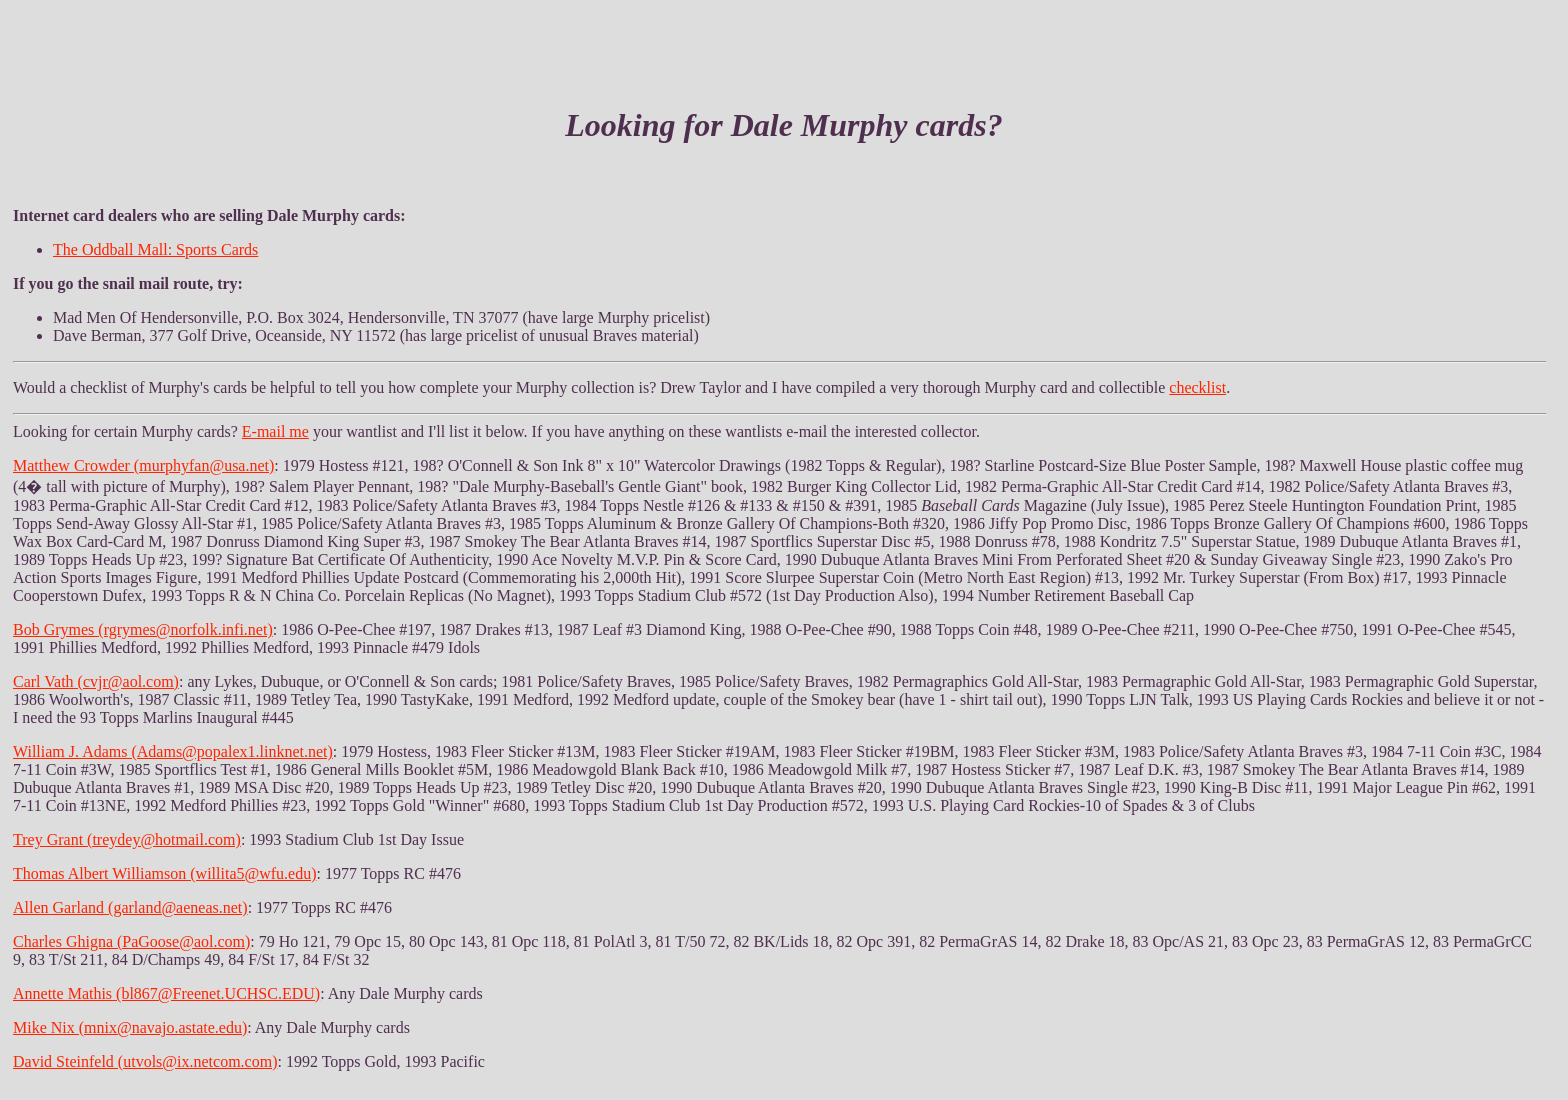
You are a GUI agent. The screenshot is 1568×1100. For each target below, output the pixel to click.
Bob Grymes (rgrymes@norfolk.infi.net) (143, 629)
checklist (1197, 387)
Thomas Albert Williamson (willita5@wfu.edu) (165, 873)
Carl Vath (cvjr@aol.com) (96, 681)
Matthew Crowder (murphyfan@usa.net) (143, 465)
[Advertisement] (784, 38)
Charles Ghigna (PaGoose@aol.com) (131, 941)
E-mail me (275, 431)
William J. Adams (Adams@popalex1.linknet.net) (173, 751)
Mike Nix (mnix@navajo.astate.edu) (130, 1027)
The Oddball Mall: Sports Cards (155, 249)
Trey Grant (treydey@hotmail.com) (127, 839)
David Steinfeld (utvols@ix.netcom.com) (145, 1061)
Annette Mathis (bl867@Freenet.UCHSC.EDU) (166, 993)
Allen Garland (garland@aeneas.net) (130, 907)
